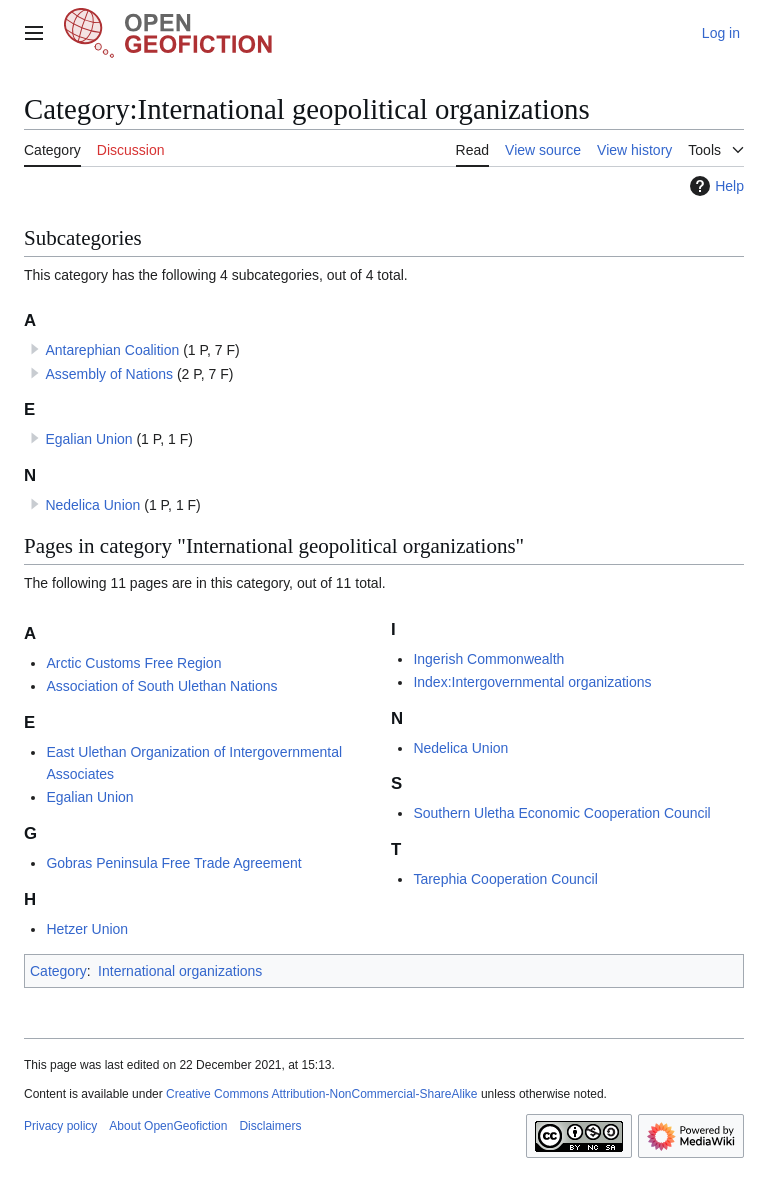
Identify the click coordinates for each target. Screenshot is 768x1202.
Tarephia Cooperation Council (505, 879)
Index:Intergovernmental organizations (532, 682)
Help (714, 186)
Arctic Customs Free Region (133, 663)
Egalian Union (88, 439)
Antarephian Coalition (112, 350)
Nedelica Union (92, 505)
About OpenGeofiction (168, 1126)
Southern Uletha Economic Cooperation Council (561, 813)
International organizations (180, 971)
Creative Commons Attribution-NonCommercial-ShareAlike (321, 1094)
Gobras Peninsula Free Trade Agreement (173, 863)
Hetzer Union (87, 929)
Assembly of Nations (109, 374)
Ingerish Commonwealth (488, 659)
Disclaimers (270, 1126)
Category (58, 971)
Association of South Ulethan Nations (161, 686)
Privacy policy (60, 1126)
